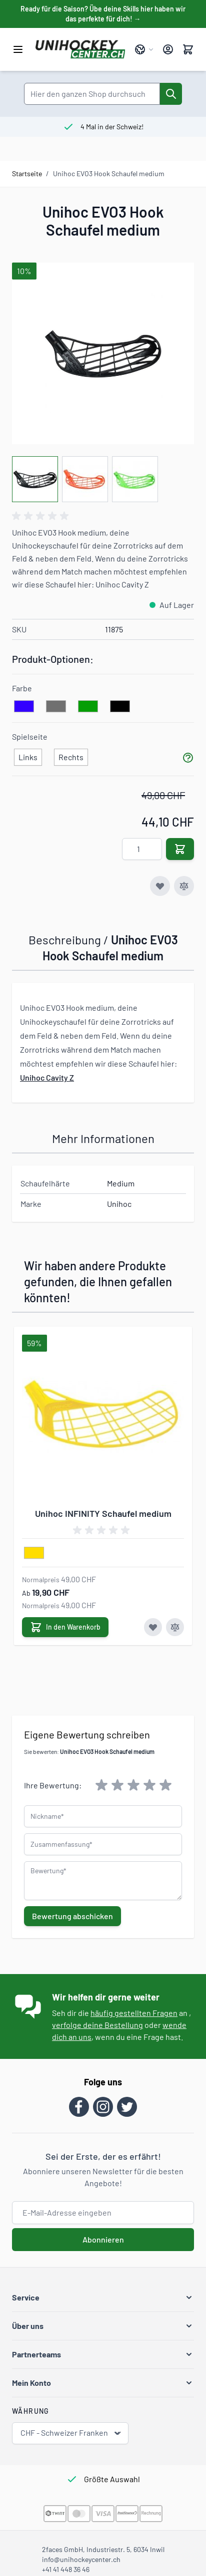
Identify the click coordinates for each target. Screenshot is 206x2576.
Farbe (22, 688)
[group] (42, 516)
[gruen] (88, 707)
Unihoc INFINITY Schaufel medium (103, 1513)
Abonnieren (103, 2239)
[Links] (28, 755)
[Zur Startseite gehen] (80, 49)
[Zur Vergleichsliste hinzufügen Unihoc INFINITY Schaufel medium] (175, 1627)
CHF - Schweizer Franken (71, 2433)
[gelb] (34, 1553)
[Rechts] (71, 755)
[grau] (56, 707)
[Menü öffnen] (18, 49)
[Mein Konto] (168, 49)
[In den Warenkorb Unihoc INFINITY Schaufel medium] (65, 1627)
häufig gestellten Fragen (134, 2012)
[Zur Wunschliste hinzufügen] (160, 886)
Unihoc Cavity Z (47, 1077)
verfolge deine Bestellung (97, 2024)
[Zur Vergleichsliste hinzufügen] (184, 886)
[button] (103, 2297)
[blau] (24, 707)
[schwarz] (120, 707)
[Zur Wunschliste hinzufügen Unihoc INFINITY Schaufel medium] (153, 1627)
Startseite (27, 173)
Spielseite (30, 736)
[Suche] (171, 94)
